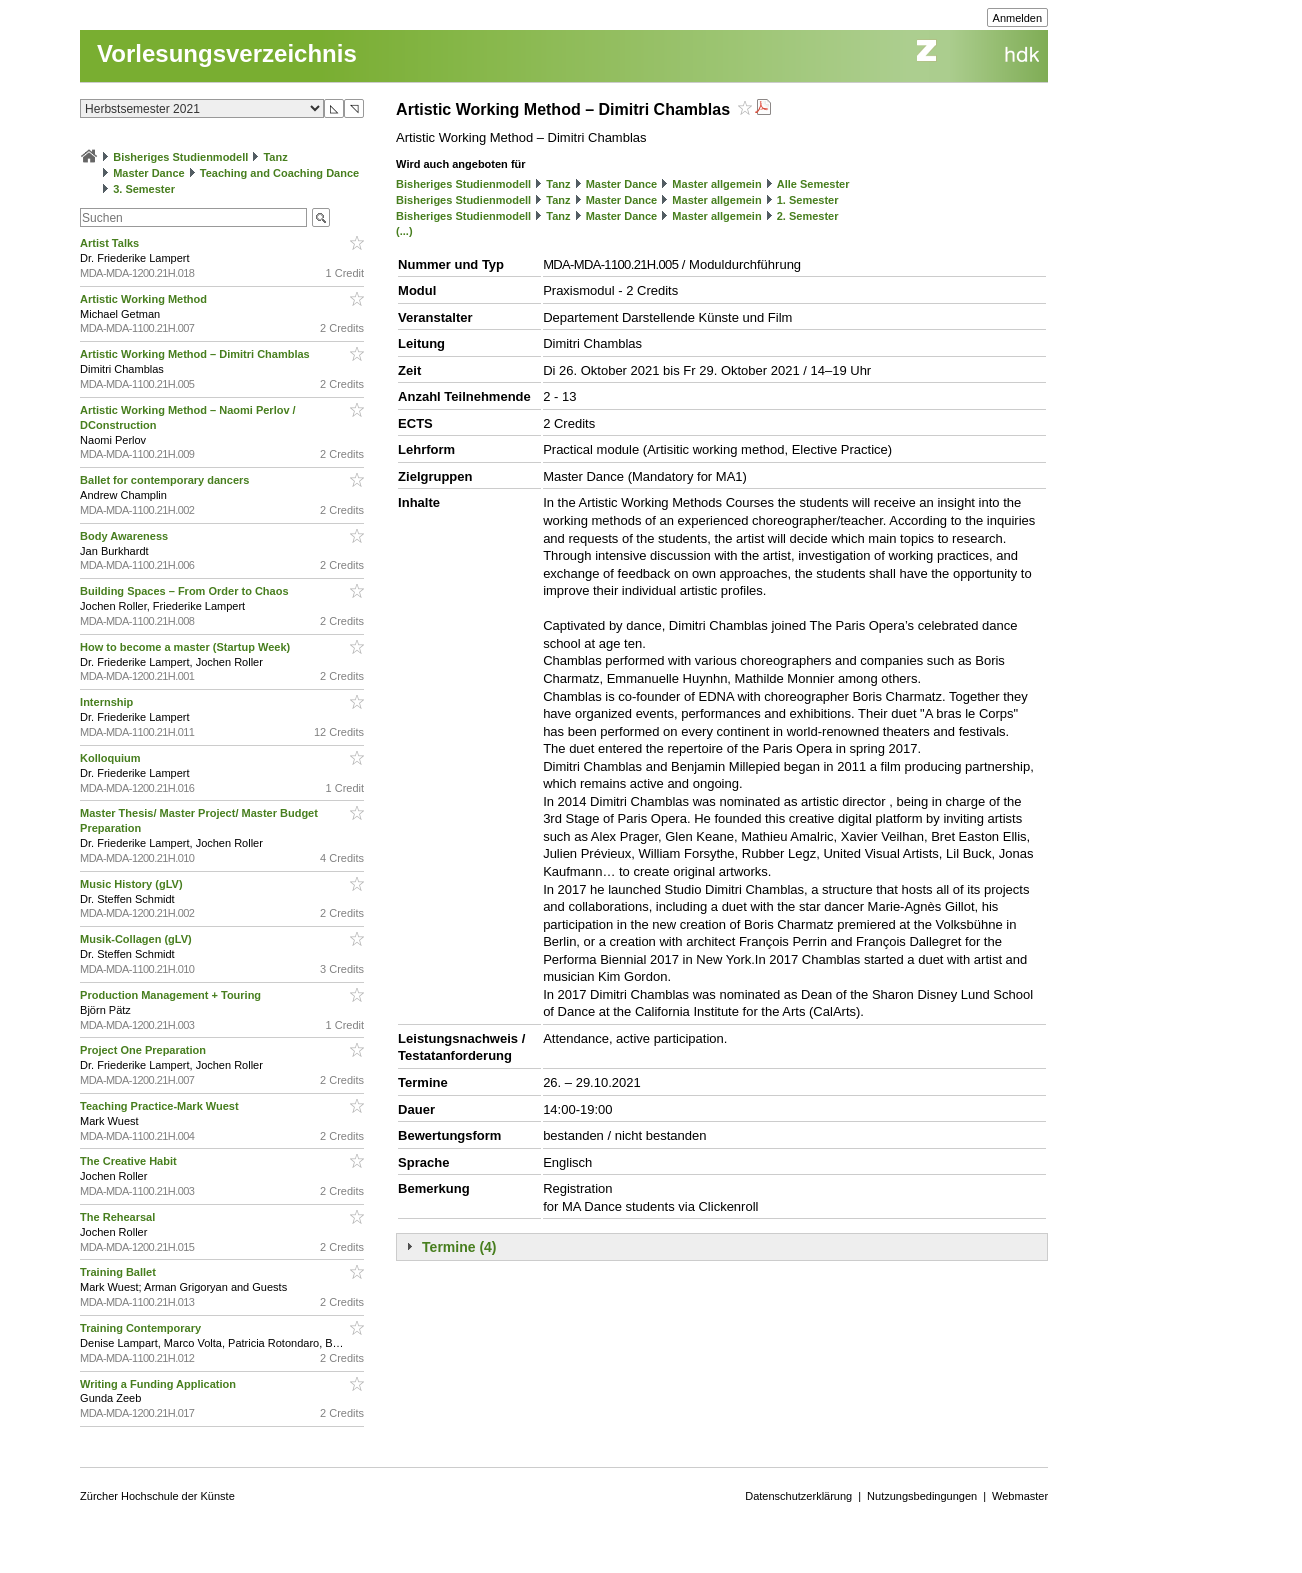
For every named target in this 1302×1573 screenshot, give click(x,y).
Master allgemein (716, 184)
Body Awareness (125, 536)
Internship (108, 702)
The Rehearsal (119, 1217)
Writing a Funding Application (159, 1384)
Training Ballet (119, 1272)
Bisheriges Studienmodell (180, 157)
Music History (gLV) (133, 884)
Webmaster (1020, 1496)
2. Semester (808, 216)
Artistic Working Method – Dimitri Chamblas (196, 354)
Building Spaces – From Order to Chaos (185, 591)
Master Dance (149, 173)
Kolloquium (112, 758)
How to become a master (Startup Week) (186, 647)
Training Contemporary (142, 1328)
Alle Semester (813, 184)
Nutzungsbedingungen (922, 1496)
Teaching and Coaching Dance (279, 173)
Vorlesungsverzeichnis (227, 53)
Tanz (275, 157)
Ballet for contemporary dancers (166, 480)
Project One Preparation (144, 1050)
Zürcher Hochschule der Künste (157, 1496)
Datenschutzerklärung (798, 1496)
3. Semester (144, 189)
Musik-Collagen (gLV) (137, 939)
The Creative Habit (130, 1161)
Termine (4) (459, 1247)
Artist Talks (111, 243)
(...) (404, 231)
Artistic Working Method (145, 299)
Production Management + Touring (172, 995)
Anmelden (1018, 18)
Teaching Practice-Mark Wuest (161, 1106)
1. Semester (808, 200)
